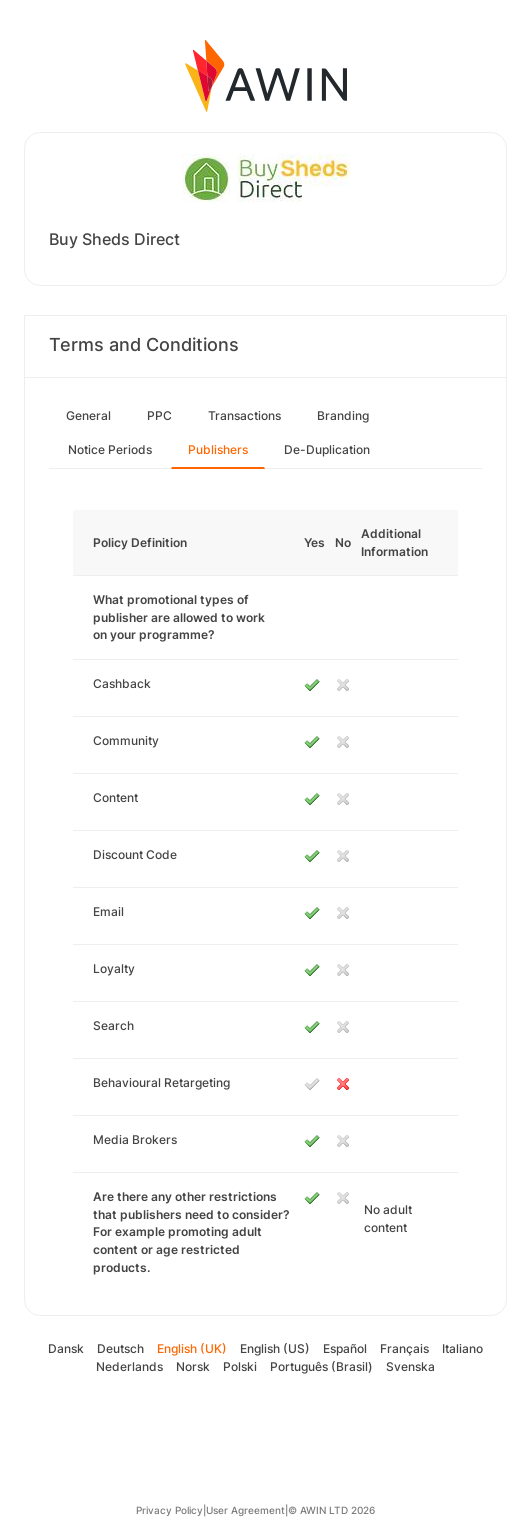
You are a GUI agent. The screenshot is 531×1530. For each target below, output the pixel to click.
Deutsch (120, 1348)
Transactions (244, 415)
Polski (240, 1366)
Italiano (462, 1348)
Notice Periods (110, 449)
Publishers (218, 449)
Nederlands (129, 1366)
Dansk (66, 1348)
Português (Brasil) (321, 1366)
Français (404, 1348)
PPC (159, 415)
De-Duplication (327, 449)
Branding (343, 415)
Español (345, 1348)
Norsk (193, 1366)
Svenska (410, 1366)
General (88, 415)
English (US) (275, 1348)
